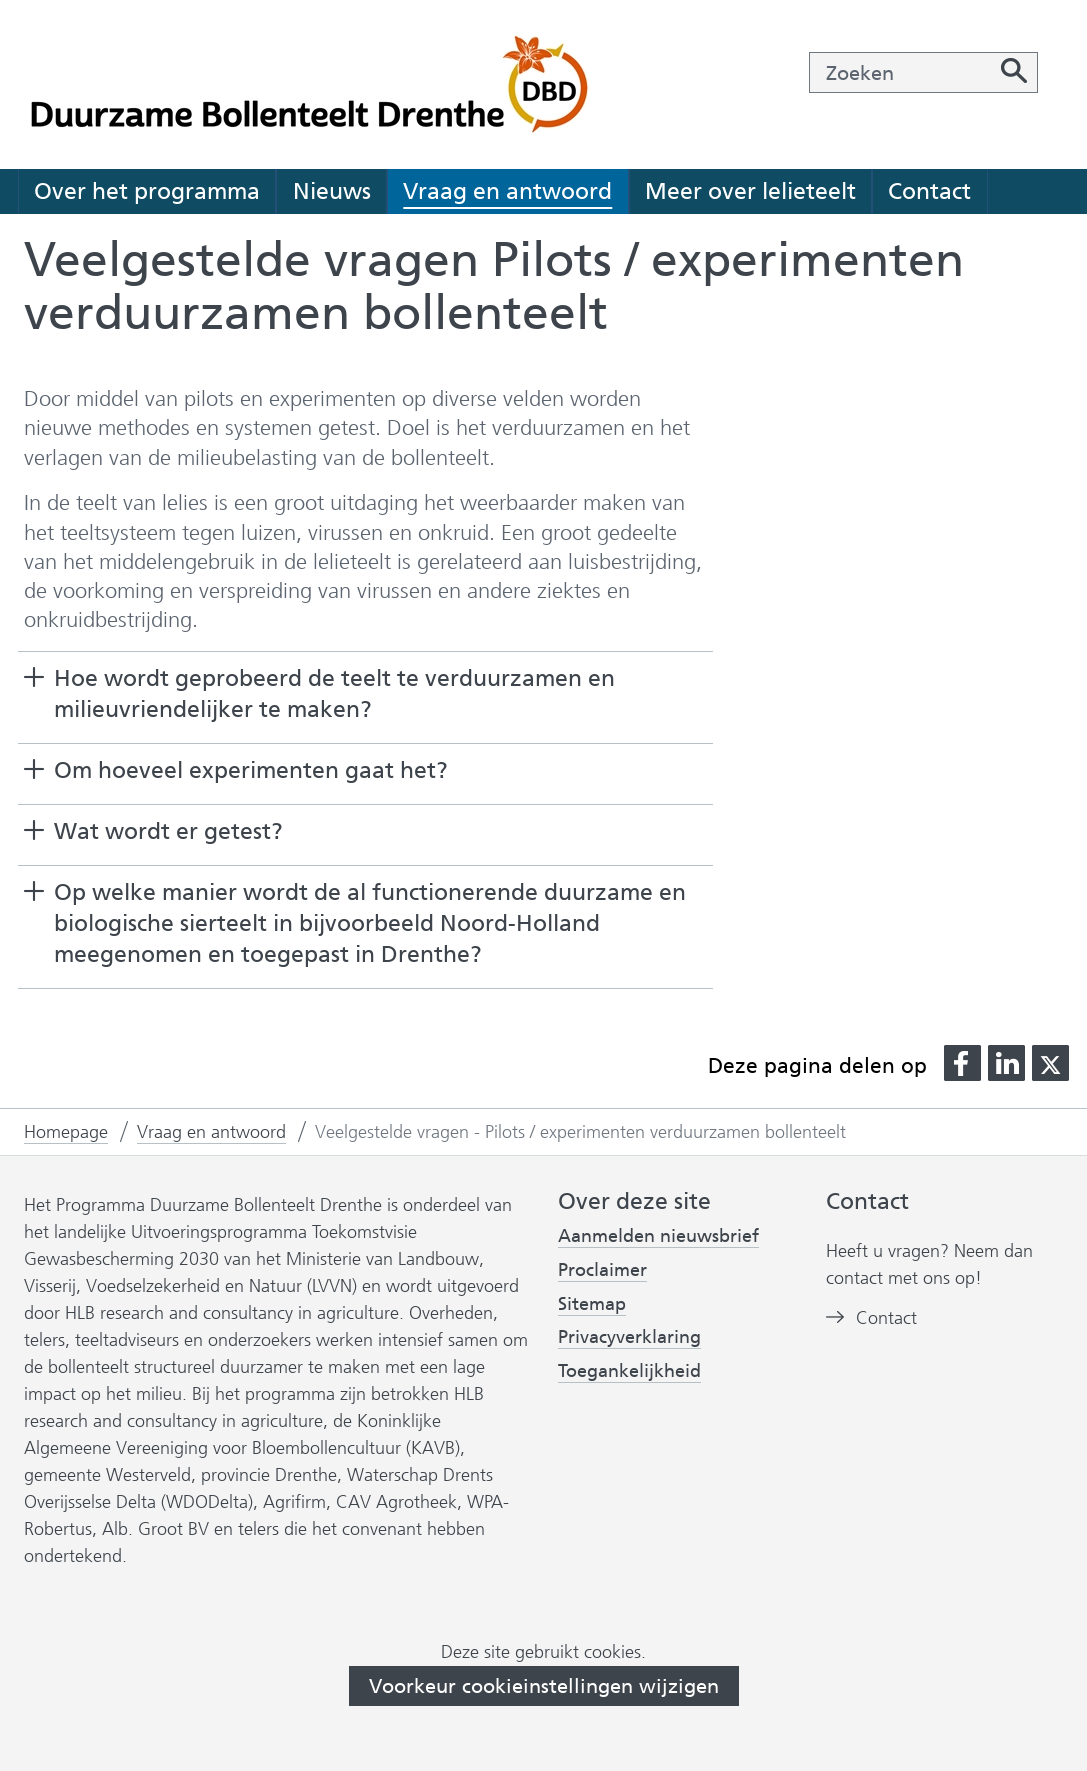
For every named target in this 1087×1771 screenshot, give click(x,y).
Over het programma (147, 191)
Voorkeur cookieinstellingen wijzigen (544, 1686)
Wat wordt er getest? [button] (168, 831)
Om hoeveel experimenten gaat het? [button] (251, 770)
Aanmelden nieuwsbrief (658, 1236)
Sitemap (592, 1304)
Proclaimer (602, 1270)
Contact (929, 191)
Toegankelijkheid (629, 1371)
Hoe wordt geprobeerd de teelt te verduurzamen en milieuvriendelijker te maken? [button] (334, 693)
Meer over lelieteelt (750, 191)
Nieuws (332, 191)
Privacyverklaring (629, 1337)
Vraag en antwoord (507, 191)
